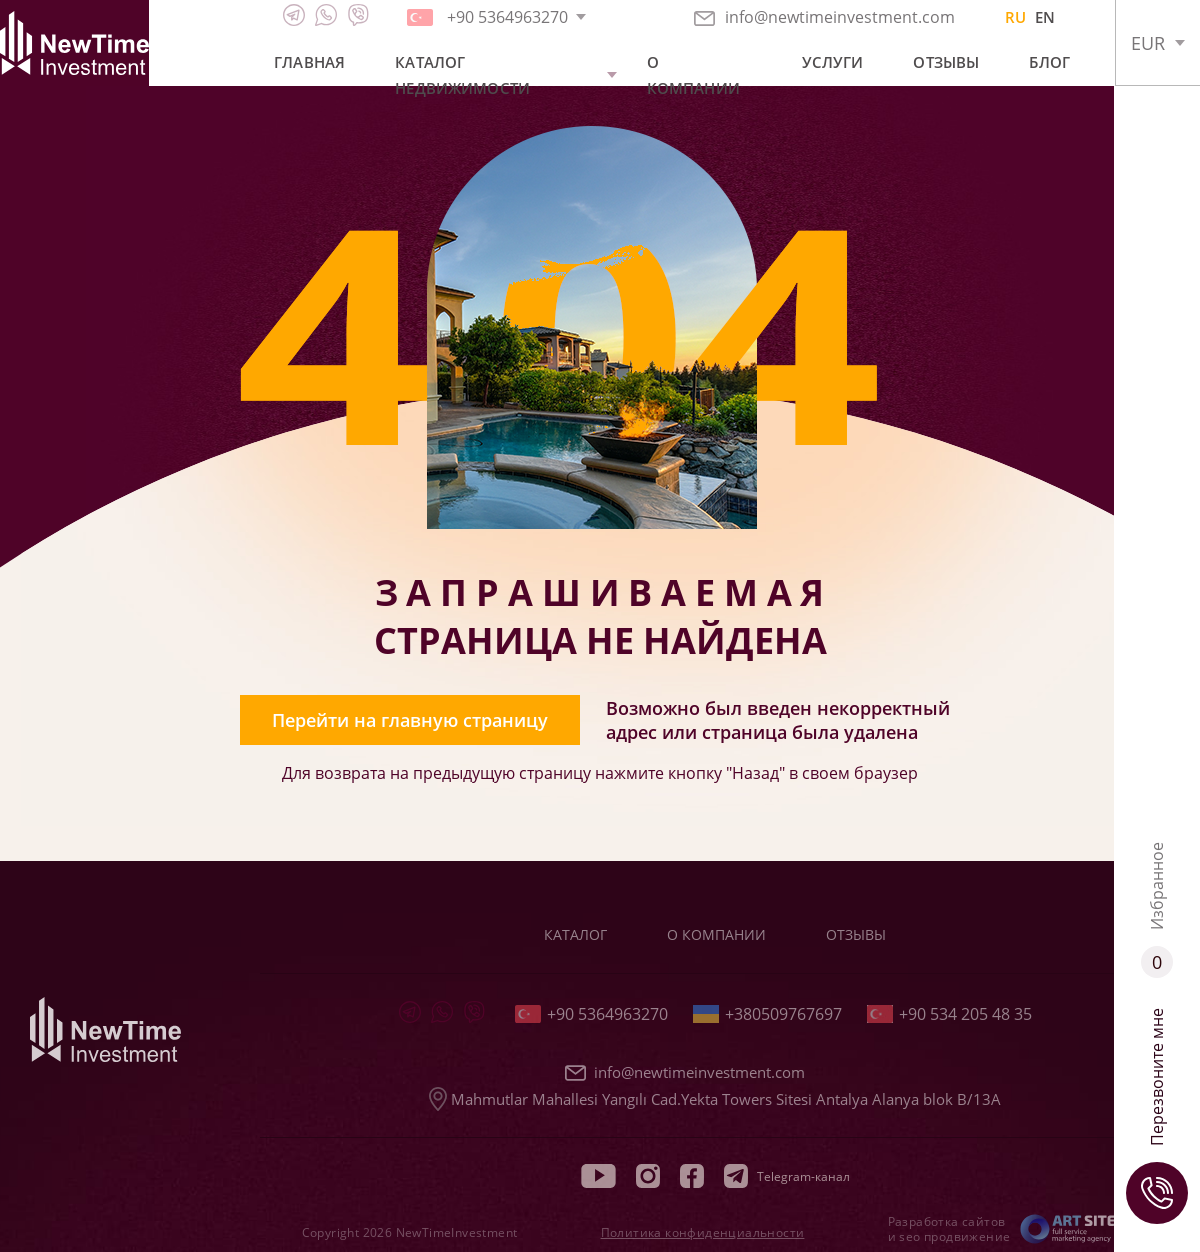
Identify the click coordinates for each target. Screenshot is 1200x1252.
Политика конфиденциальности (703, 1232)
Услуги (833, 62)
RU (1015, 17)
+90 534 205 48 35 (949, 1014)
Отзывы (946, 62)
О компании (693, 75)
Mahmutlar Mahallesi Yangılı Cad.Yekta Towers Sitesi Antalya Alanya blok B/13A (715, 1099)
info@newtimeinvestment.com (824, 17)
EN (1045, 17)
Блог (1049, 62)
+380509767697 (767, 1014)
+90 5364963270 (591, 1014)
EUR (1148, 43)
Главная (309, 62)
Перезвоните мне (1157, 1116)
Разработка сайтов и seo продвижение (949, 1229)
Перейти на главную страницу (410, 720)
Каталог (575, 934)
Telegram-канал (787, 1176)
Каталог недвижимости (462, 75)
